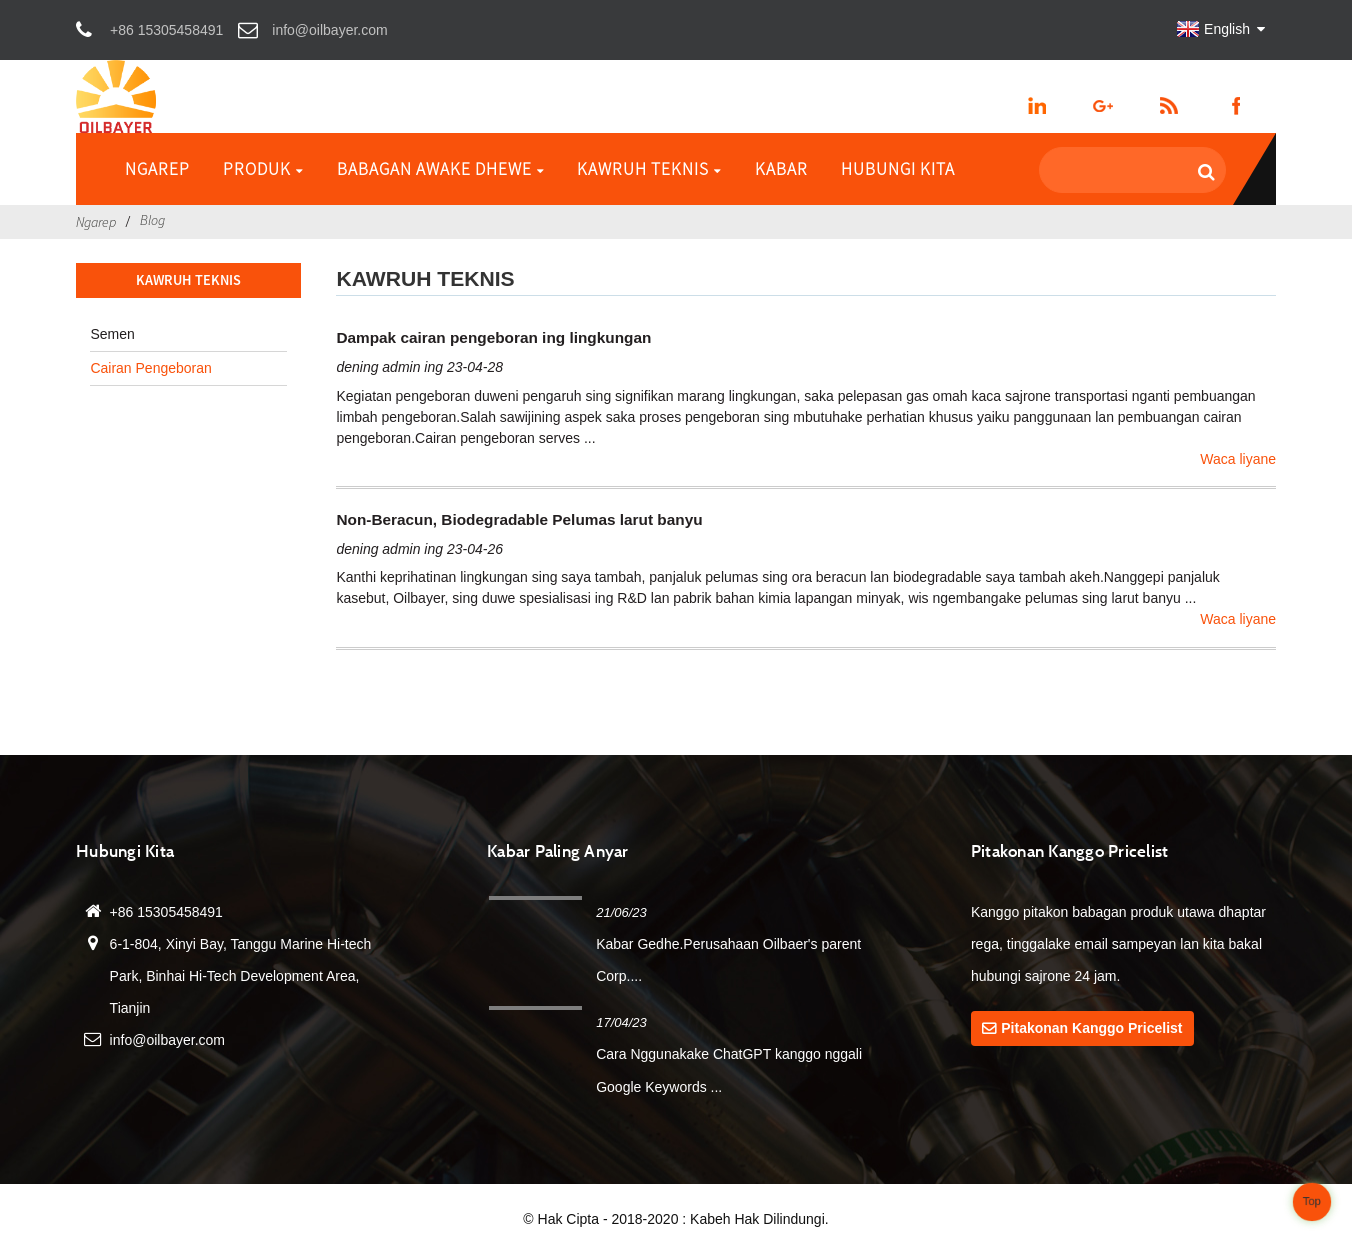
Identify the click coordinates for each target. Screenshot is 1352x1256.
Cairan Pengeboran (150, 368)
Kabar (781, 169)
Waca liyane (1238, 459)
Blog (152, 220)
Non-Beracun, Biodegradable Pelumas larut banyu (519, 519)
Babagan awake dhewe (441, 169)
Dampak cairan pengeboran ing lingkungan (493, 337)
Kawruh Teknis (649, 169)
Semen (112, 334)
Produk (263, 169)
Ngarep (157, 169)
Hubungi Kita (898, 169)
